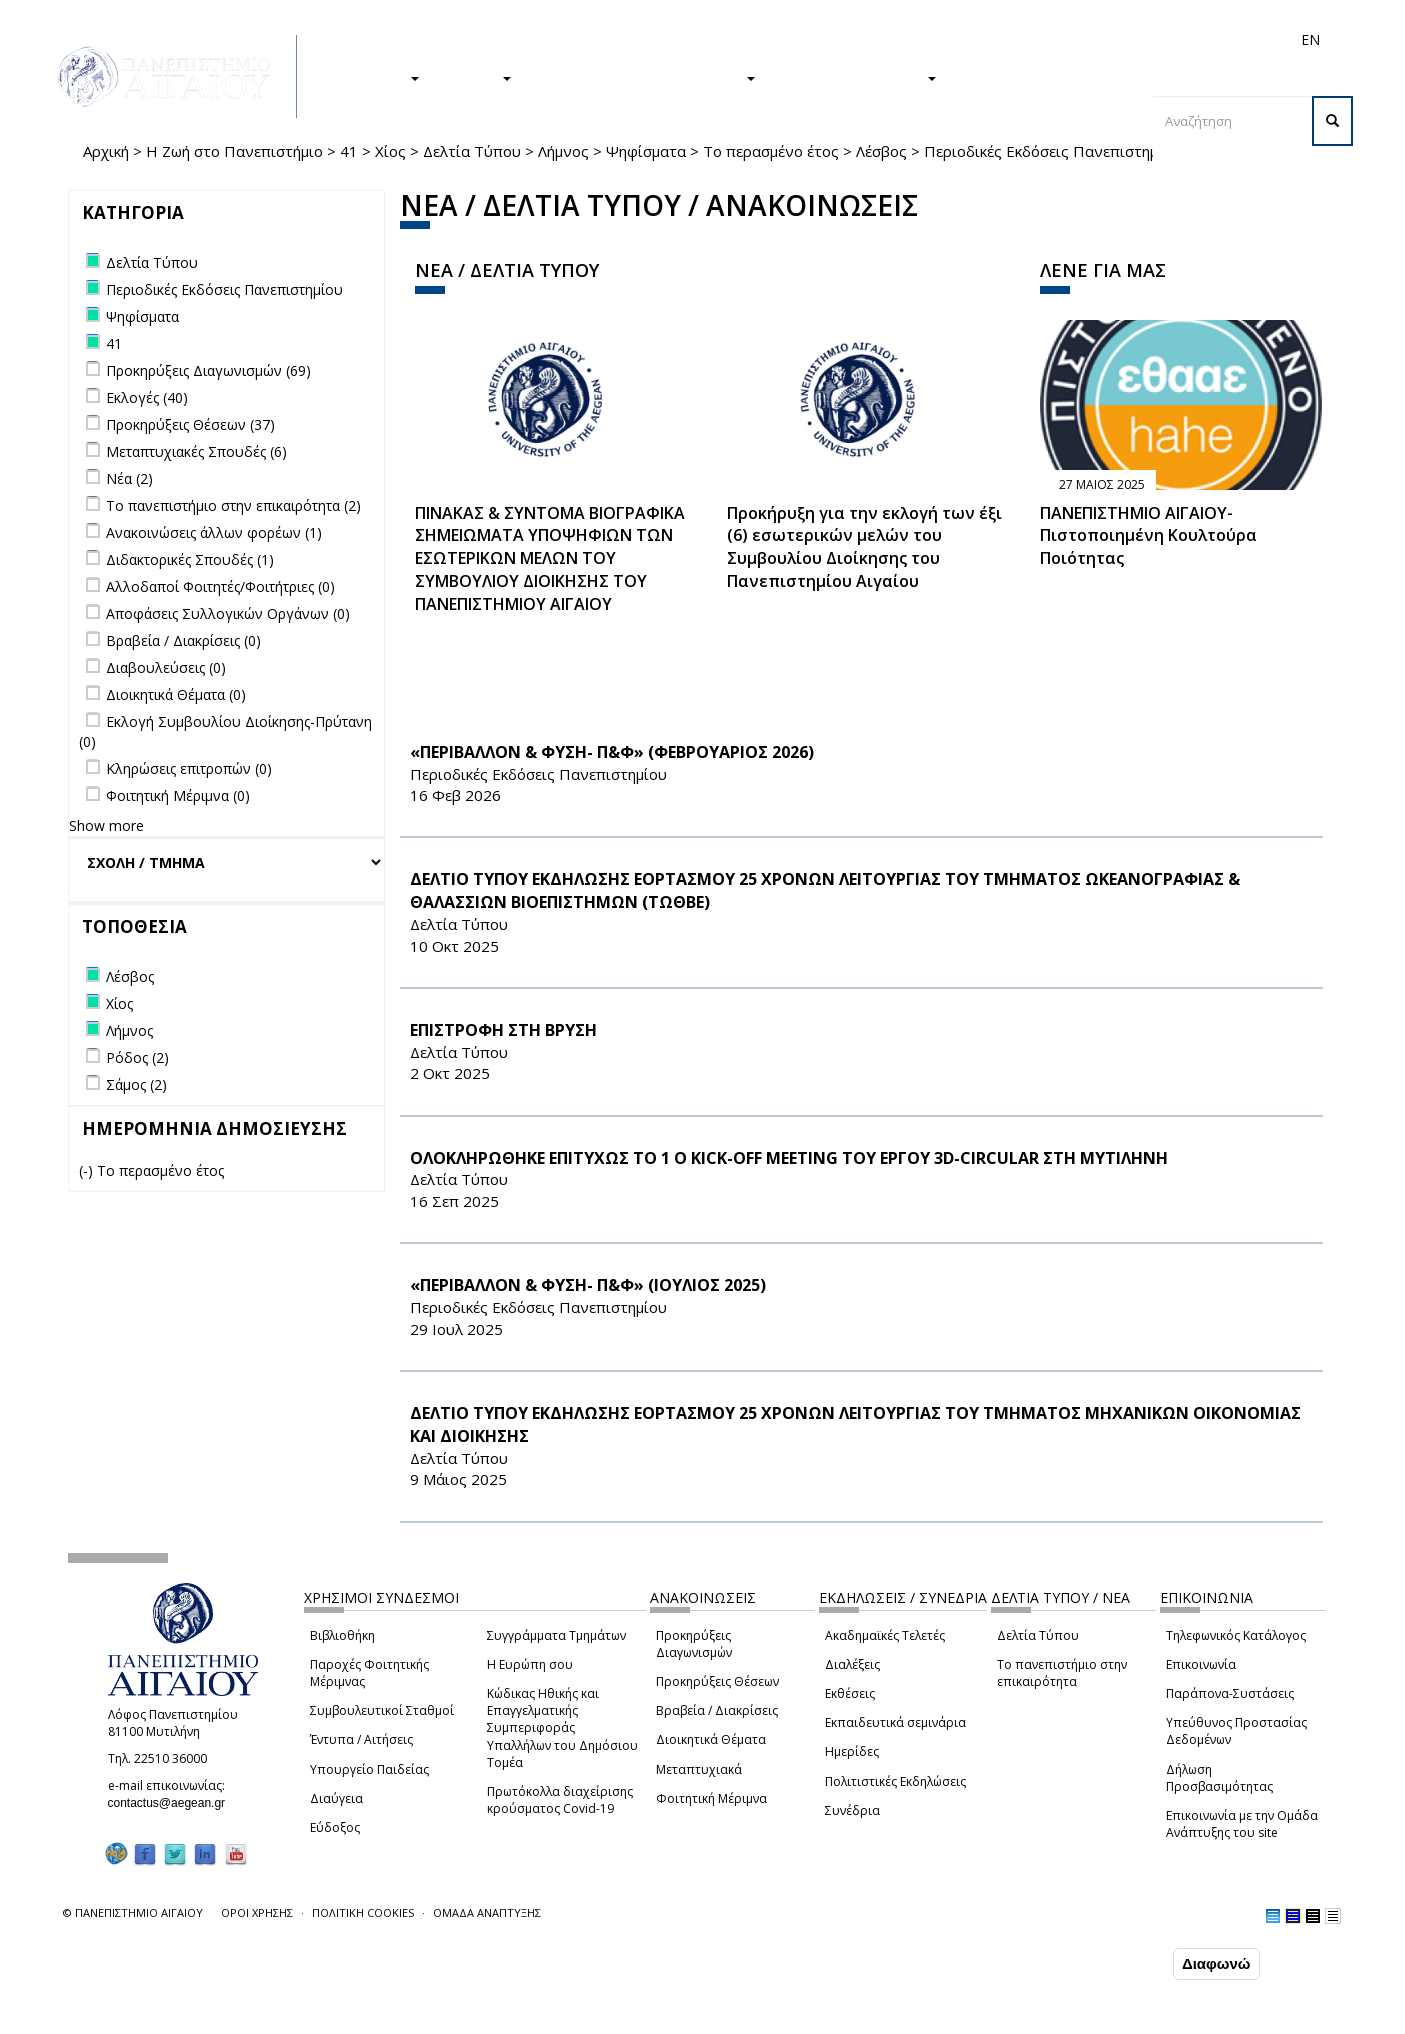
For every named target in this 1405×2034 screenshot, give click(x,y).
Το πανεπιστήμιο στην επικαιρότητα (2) (233, 505)
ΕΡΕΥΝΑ (475, 77)
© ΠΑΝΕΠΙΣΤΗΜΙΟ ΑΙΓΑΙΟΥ (133, 1912)
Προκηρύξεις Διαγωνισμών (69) (208, 370)
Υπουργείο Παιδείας (369, 1769)
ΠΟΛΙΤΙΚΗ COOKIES (363, 1912)
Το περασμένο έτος (771, 151)
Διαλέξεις (852, 1664)
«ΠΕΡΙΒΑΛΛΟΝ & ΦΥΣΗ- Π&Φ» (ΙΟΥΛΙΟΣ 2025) (588, 1285)
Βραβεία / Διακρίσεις (717, 1710)
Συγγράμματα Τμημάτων (556, 1635)
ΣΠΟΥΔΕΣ (376, 77)
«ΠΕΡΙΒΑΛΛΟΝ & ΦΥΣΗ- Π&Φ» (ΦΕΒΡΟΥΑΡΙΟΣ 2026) (612, 752)
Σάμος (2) (136, 1084)
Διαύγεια (336, 1798)
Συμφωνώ (1126, 1965)
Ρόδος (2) (137, 1057)
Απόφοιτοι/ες (955, 39)
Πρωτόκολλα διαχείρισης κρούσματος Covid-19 (560, 1800)
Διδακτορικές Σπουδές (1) (190, 559)
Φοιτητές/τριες (857, 39)
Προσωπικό (1097, 39)
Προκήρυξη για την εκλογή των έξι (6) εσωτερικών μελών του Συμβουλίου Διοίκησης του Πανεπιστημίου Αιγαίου (864, 547)
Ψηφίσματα (646, 151)
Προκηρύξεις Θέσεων (717, 1681)
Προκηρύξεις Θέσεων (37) (190, 424)
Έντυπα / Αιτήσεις (361, 1739)
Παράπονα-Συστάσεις (1230, 1693)
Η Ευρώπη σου (530, 1664)
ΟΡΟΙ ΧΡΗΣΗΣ (257, 1912)
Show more (106, 825)
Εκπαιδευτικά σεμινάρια (895, 1722)
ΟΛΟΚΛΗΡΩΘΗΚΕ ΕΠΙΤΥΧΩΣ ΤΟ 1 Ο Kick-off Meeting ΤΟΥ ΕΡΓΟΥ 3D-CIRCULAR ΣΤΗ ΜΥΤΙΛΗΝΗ (789, 1158)
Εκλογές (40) (147, 397)
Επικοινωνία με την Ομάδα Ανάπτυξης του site (1242, 1824)
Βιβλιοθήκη (342, 1635)
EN (1310, 39)
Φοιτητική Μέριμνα (711, 1798)
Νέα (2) (129, 478)
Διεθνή (1029, 39)
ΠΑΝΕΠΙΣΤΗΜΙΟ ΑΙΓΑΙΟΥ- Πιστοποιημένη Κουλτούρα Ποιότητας (1148, 536)
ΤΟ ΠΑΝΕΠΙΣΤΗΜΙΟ (856, 77)
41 (349, 151)
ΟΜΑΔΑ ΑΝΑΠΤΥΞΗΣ (487, 1912)
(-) (88, 1170)
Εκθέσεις (850, 1693)
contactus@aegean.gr (173, 1803)
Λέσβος (881, 151)
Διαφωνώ (1216, 1965)
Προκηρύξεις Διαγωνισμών (694, 1644)
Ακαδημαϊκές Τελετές (885, 1635)
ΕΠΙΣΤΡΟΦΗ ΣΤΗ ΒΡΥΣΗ (503, 1030)
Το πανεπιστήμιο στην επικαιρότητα (1062, 1673)
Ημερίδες (852, 1751)
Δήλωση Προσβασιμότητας (1219, 1778)
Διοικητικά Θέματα (711, 1739)
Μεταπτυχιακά (699, 1769)
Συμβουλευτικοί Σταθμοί (382, 1710)
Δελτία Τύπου (472, 151)
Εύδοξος (335, 1827)
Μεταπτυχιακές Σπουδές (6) (196, 451)
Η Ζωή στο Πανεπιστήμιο (234, 151)
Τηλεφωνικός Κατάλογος (1236, 1635)
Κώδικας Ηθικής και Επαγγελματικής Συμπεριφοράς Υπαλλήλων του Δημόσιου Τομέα (562, 1728)
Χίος (390, 151)
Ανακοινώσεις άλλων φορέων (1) (214, 532)
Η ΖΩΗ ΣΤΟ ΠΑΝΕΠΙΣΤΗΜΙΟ (643, 77)
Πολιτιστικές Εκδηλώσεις (895, 1781)
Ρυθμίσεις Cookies (212, 2019)
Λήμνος (563, 151)
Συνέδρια (852, 1810)
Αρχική (106, 151)
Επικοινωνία (1201, 1664)
